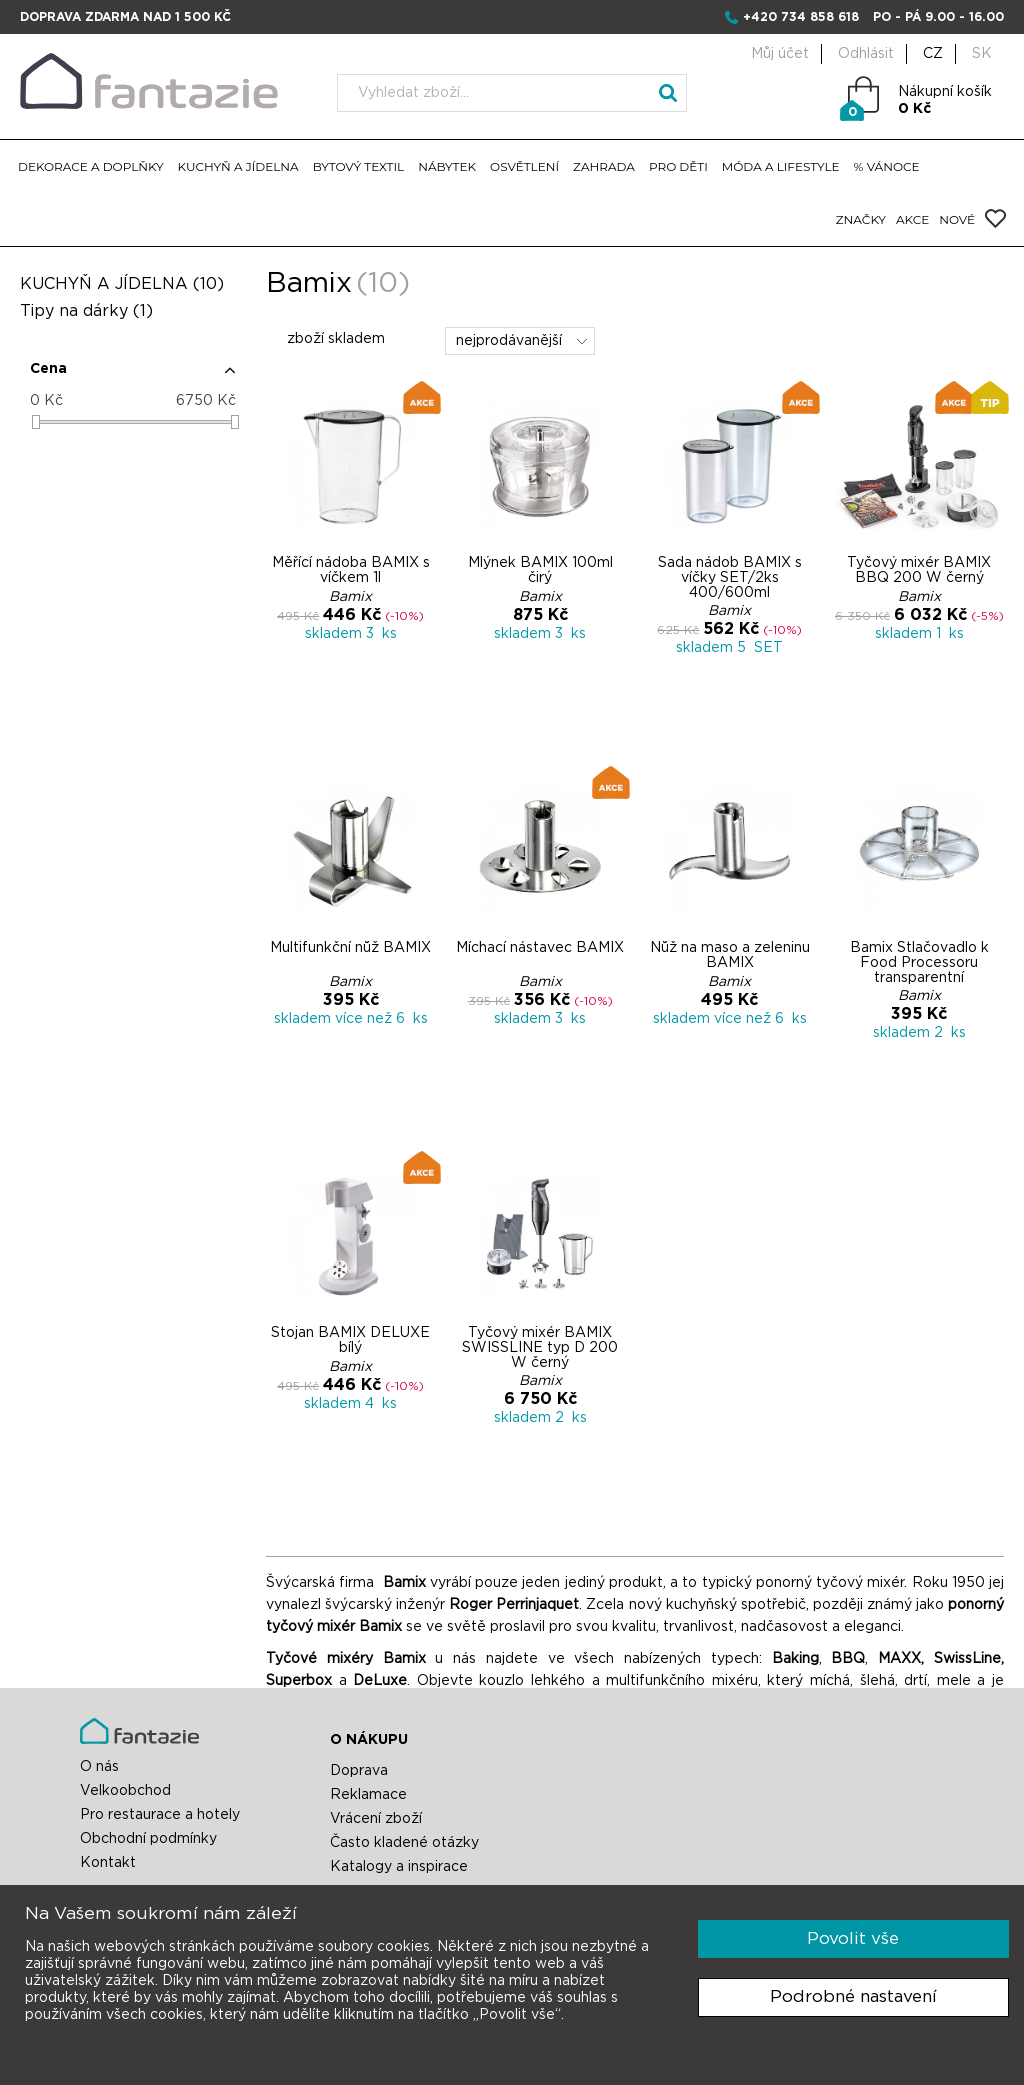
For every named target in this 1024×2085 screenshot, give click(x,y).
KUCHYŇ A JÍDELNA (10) (122, 284)
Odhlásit (866, 54)
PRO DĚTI (678, 166)
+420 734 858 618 (801, 17)
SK (982, 54)
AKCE (912, 219)
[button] (133, 377)
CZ (933, 54)
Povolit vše (853, 1938)
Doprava (359, 1771)
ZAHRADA (604, 166)
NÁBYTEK (447, 166)
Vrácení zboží (376, 1819)
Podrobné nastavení (853, 1996)
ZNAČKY (861, 219)
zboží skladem (325, 339)
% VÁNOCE (887, 166)
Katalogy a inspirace (399, 1867)
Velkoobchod (125, 1791)
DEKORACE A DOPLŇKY (91, 166)
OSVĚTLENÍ (524, 166)
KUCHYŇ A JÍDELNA (238, 166)
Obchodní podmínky (148, 1839)
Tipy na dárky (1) (86, 311)
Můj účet (780, 54)
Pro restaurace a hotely (160, 1815)
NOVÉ (957, 219)
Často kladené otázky (404, 1843)
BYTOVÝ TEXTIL (359, 166)
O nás (99, 1767)
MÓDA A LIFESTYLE (781, 166)
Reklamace (368, 1795)
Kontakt (108, 1863)
